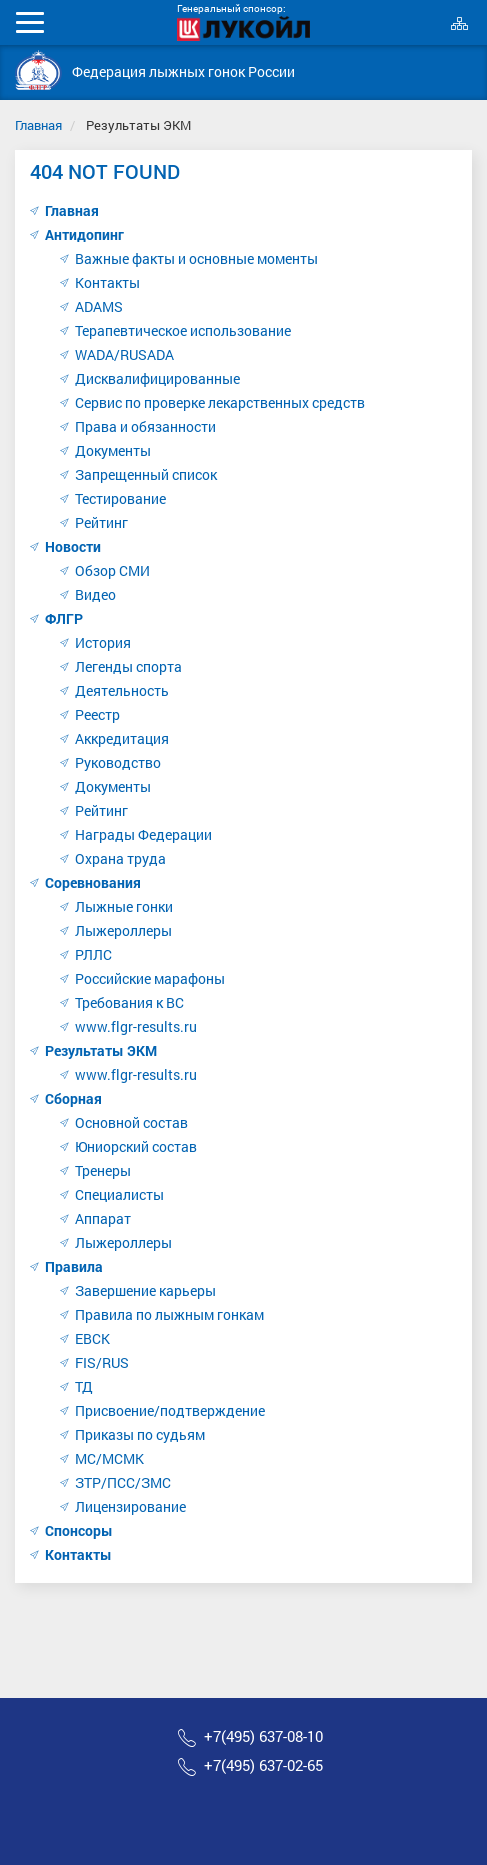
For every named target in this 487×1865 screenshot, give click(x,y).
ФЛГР (64, 618)
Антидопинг (84, 234)
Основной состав (131, 1122)
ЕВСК (92, 1338)
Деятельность (122, 690)
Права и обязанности (145, 426)
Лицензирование (130, 1506)
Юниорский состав (136, 1146)
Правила (74, 1266)
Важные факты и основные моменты (196, 258)
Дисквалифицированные (157, 378)
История (103, 642)
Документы (113, 450)
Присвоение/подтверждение (170, 1410)
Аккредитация (122, 738)
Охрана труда (120, 858)
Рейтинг (101, 522)
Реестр (97, 714)
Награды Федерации (143, 834)
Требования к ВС (129, 1002)
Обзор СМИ (112, 570)
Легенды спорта (128, 666)
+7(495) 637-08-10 (263, 1736)
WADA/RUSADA (124, 354)
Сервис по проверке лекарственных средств (220, 402)
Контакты (107, 282)
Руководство (118, 762)
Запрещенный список (146, 474)
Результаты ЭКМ (101, 1050)
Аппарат (103, 1218)
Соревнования (93, 882)
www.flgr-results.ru (136, 1026)
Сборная (73, 1098)
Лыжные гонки (124, 906)
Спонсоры (79, 1530)
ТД (84, 1386)
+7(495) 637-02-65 (263, 1765)
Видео (95, 594)
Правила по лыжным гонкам (169, 1314)
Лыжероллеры (123, 930)
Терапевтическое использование (183, 330)
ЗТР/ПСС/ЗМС (123, 1482)
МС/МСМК (109, 1458)
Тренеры (103, 1170)
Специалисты (119, 1194)
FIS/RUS (102, 1362)
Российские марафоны (150, 978)
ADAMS (99, 306)
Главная (38, 125)
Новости (73, 546)
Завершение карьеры (145, 1290)
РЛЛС (93, 954)
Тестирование (120, 498)
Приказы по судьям (140, 1434)
